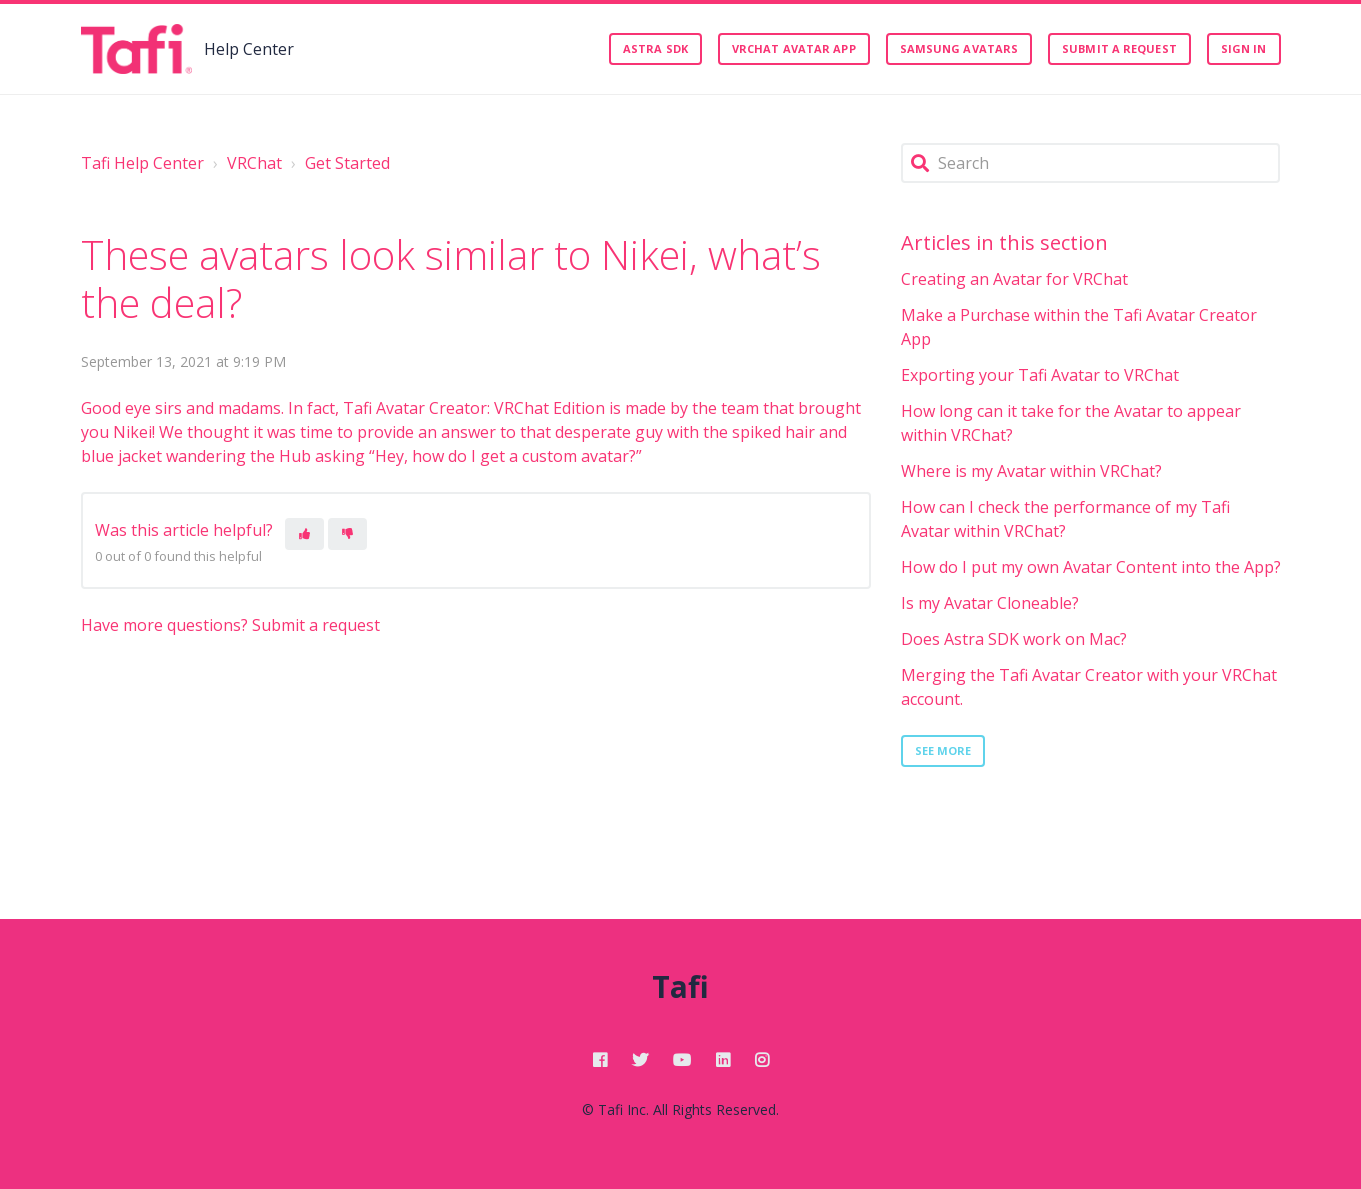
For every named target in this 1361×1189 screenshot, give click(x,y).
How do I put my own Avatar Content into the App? (1091, 567)
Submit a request (1119, 48)
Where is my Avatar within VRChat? (1031, 471)
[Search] (1091, 163)
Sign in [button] (1244, 48)
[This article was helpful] (304, 534)
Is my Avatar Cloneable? (990, 603)
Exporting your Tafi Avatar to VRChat (1040, 375)
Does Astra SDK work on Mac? (1014, 639)
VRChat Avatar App (794, 48)
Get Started (347, 163)
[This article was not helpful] (347, 534)
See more (943, 750)
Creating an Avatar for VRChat (1014, 279)
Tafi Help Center (142, 163)
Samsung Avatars (959, 48)
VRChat (254, 163)
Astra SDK (655, 48)
